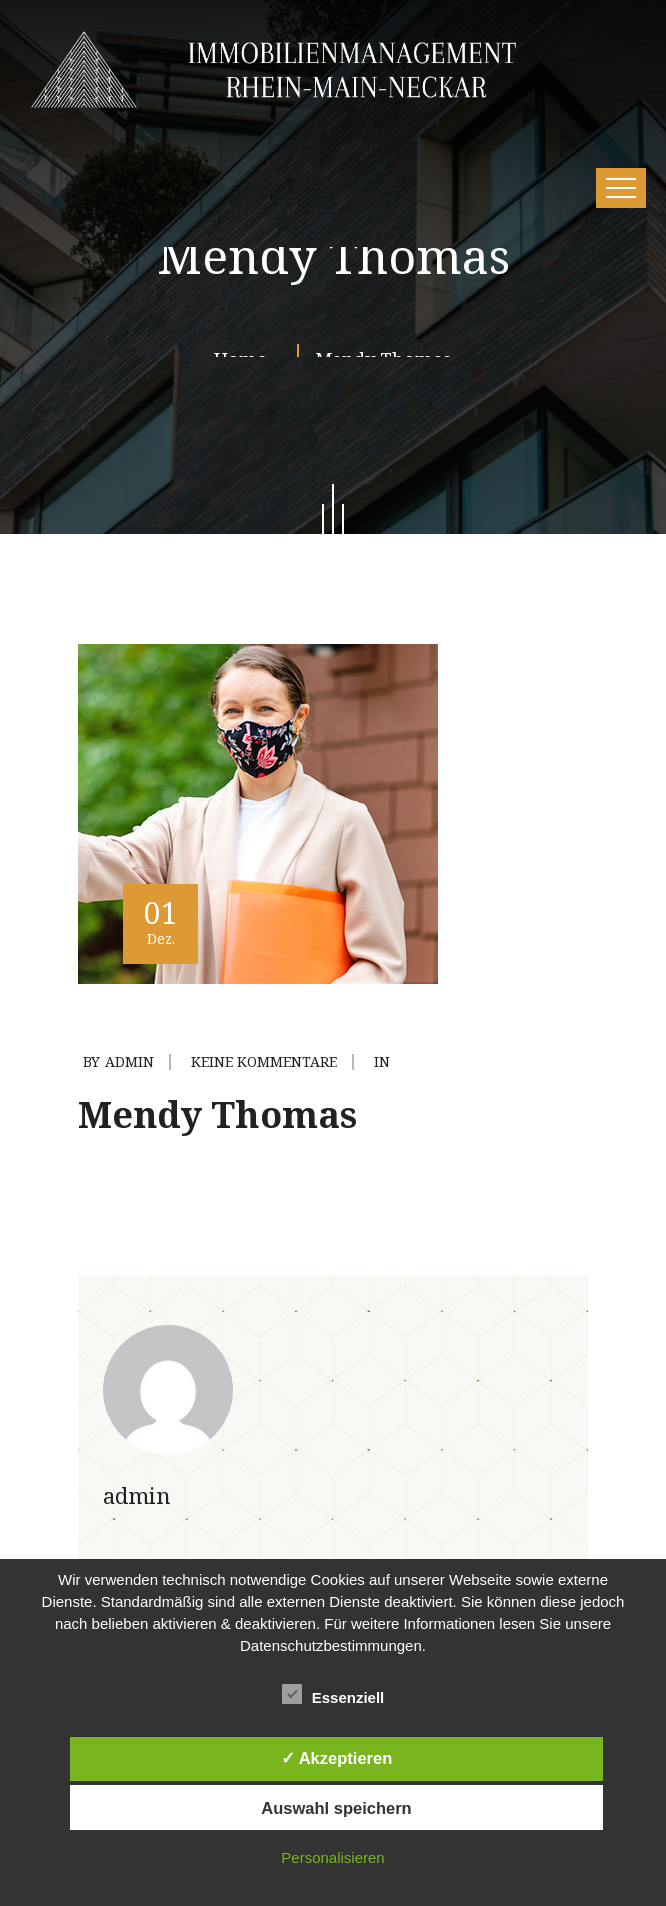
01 (161, 920)
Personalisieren (332, 1857)
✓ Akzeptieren (337, 1758)
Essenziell (333, 1694)
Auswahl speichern (336, 1808)
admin (129, 1061)
